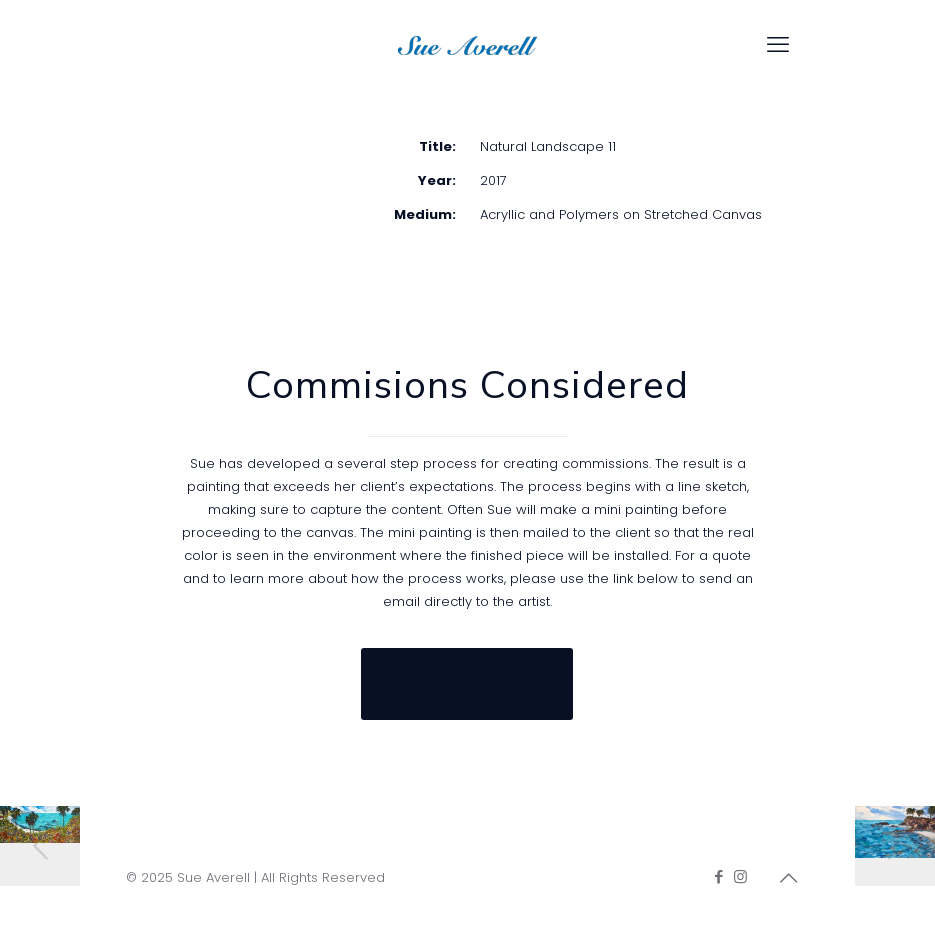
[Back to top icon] (789, 878)
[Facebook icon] (719, 876)
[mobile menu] (778, 45)
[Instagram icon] (740, 876)
